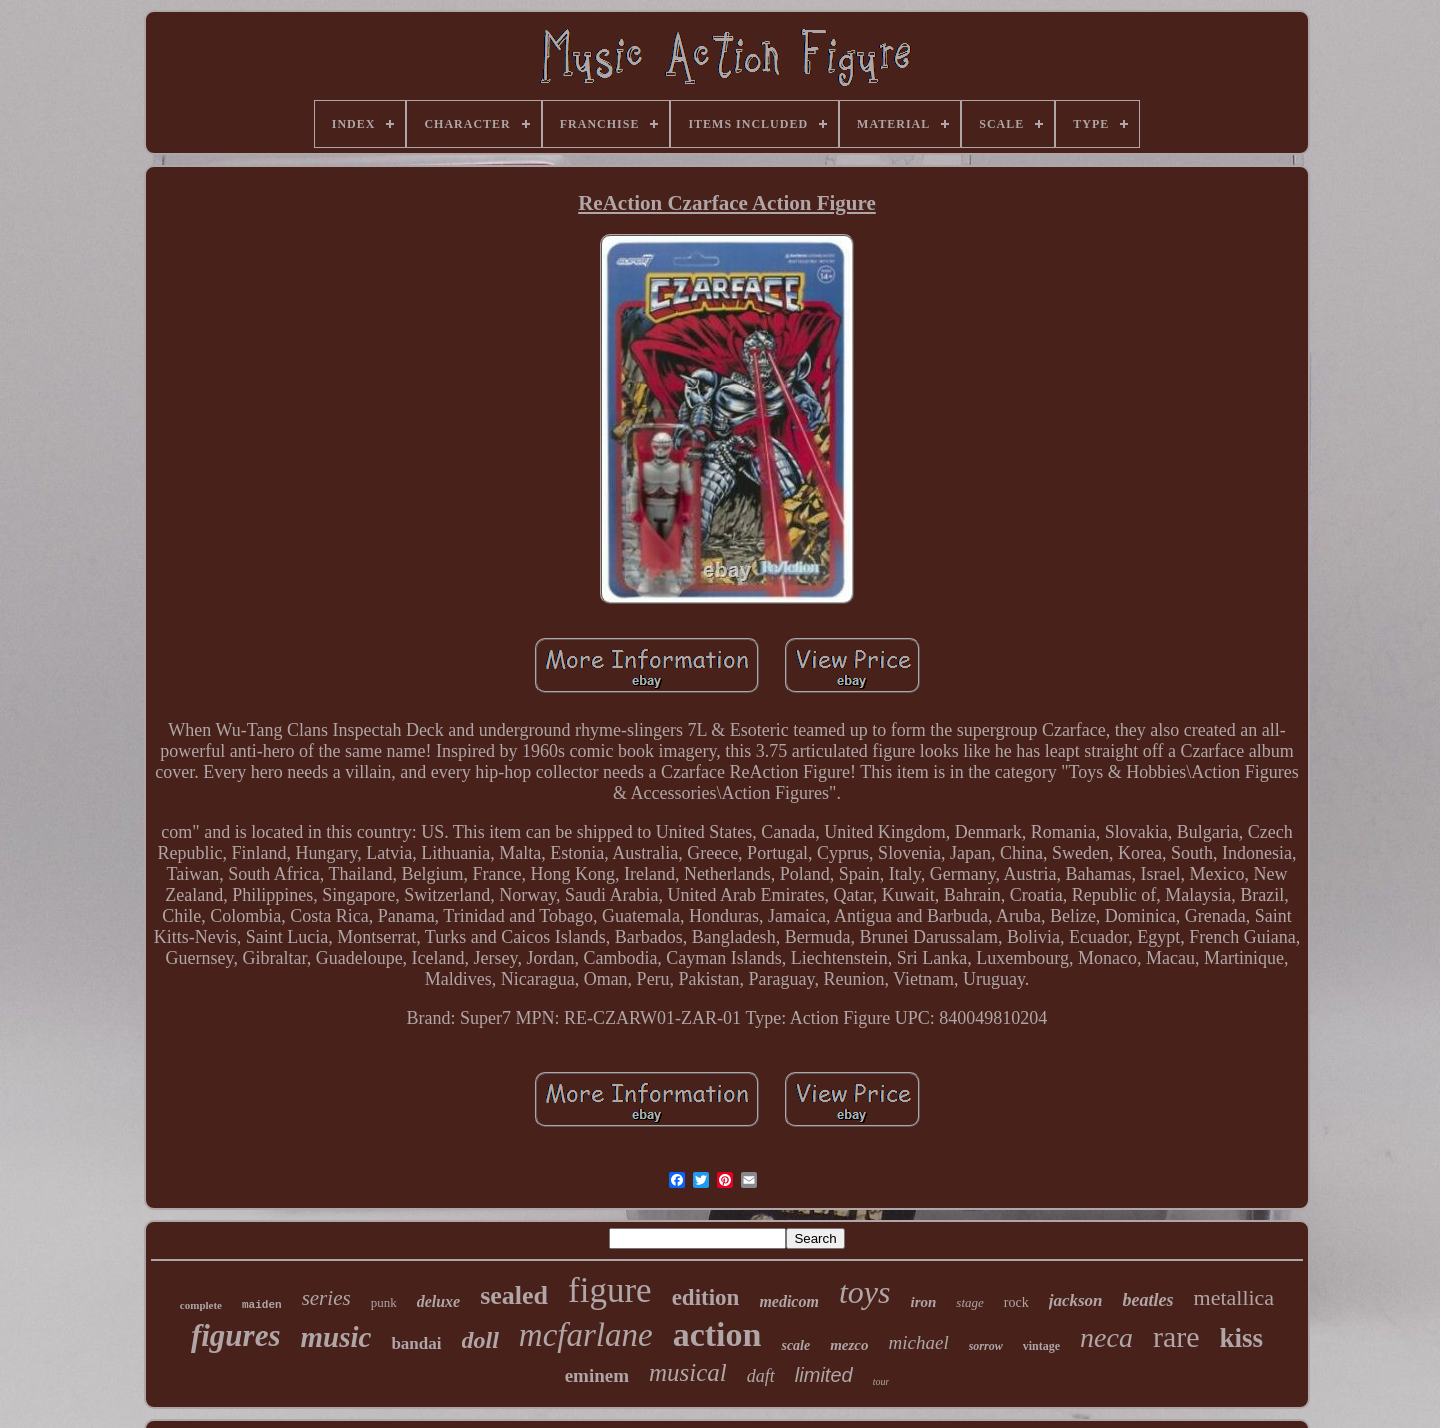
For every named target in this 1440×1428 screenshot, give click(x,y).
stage (969, 1302)
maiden (262, 1305)
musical (688, 1372)
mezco (849, 1345)
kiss (1242, 1338)
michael (919, 1342)
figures (236, 1335)
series (326, 1298)
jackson (1076, 1300)
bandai (416, 1343)
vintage (1041, 1346)
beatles (1148, 1300)
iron (923, 1302)
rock (1016, 1302)
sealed (514, 1295)
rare (1176, 1336)
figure (610, 1290)
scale (795, 1345)
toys (865, 1292)
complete (201, 1305)
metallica (1234, 1297)
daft (761, 1376)
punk (384, 1302)
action (717, 1334)
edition (706, 1297)
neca (1106, 1337)
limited (824, 1375)
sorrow (986, 1346)
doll (480, 1340)
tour (881, 1381)
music (336, 1337)
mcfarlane (586, 1335)
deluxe (439, 1301)
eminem (597, 1375)
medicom (789, 1301)
